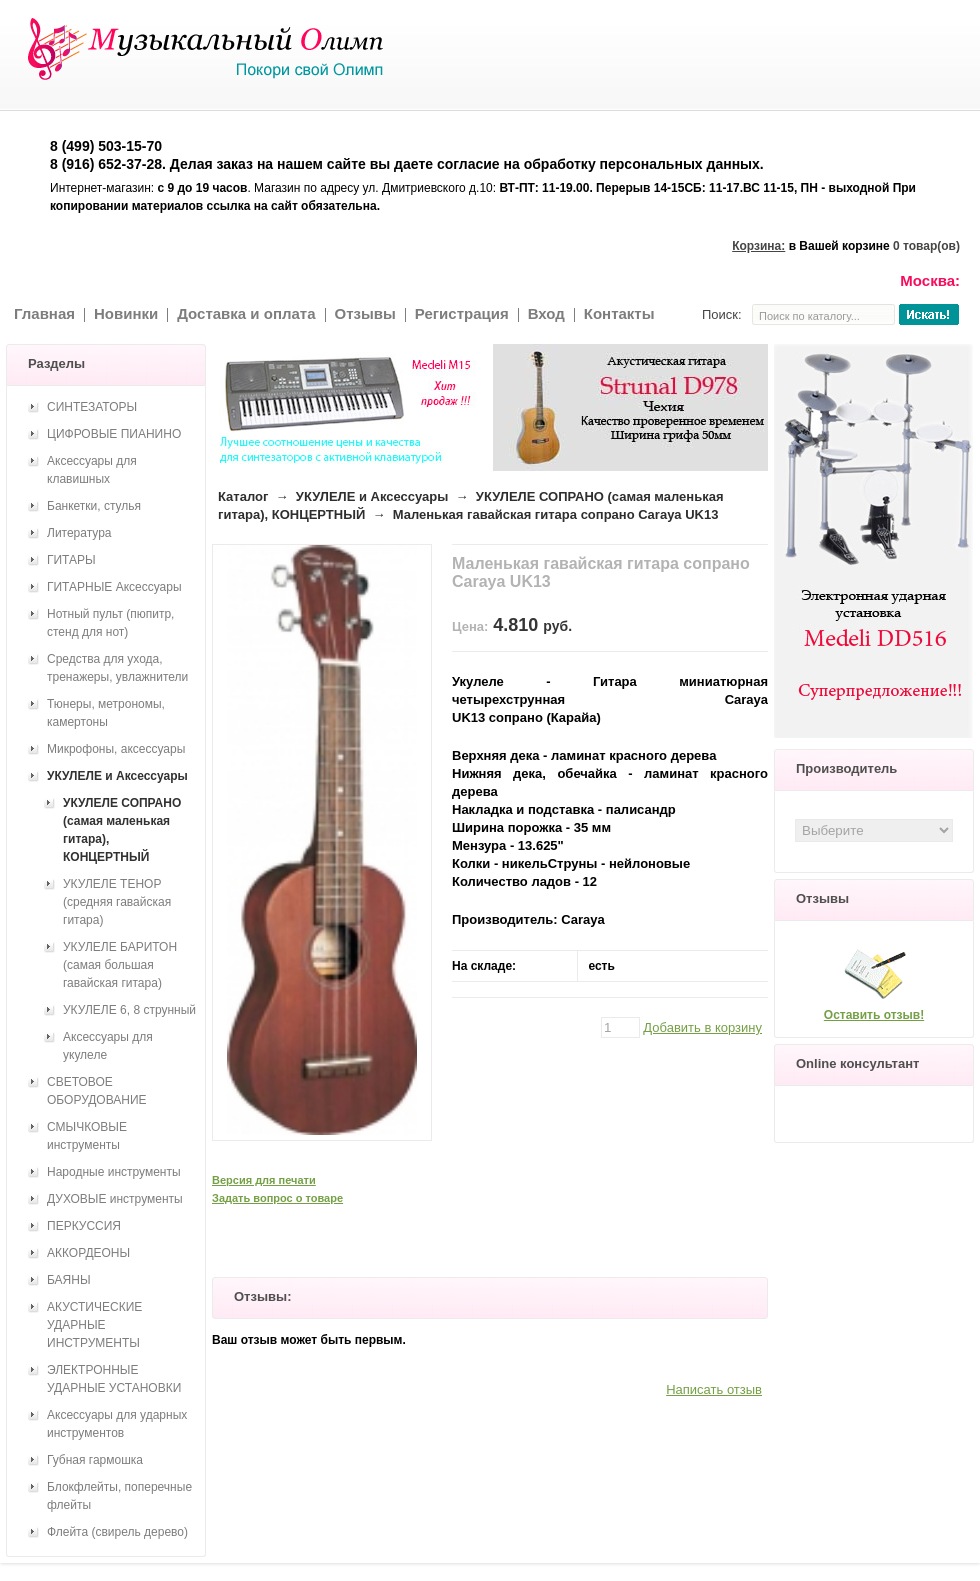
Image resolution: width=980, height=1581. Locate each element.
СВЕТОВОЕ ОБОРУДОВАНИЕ (97, 1091)
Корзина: (758, 246)
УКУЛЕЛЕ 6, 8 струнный (129, 1010)
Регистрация (462, 313)
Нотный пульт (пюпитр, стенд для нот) (110, 623)
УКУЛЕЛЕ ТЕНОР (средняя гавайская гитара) (117, 902)
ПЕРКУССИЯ (84, 1226)
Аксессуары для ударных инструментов (117, 1424)
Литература (79, 533)
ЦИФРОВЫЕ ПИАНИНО (114, 434)
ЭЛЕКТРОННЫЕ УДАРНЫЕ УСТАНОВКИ (114, 1379)
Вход (546, 313)
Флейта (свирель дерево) (117, 1532)
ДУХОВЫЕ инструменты (115, 1199)
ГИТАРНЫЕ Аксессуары (114, 587)
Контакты (619, 313)
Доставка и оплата (246, 313)
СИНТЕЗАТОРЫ (92, 407)
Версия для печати (264, 1180)
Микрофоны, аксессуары (116, 749)
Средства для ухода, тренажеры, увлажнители (117, 668)
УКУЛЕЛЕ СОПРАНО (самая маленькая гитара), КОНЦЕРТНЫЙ (122, 830)
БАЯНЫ (69, 1280)
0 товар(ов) (926, 246)
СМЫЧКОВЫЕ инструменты (87, 1136)
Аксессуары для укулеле (108, 1046)
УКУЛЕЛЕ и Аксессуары (372, 496)
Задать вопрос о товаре (277, 1198)
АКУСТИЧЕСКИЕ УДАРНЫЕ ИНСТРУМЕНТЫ (94, 1325)
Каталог (243, 496)
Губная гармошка (95, 1460)
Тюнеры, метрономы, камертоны (106, 713)
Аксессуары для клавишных (92, 470)
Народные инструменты (114, 1172)
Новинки (126, 313)
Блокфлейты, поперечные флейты (119, 1496)
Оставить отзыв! (874, 1015)
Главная (44, 313)
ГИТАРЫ (71, 560)
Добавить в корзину (702, 1027)
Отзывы (365, 313)
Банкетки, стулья (94, 506)
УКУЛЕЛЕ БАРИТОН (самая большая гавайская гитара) (120, 965)
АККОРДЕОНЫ (88, 1253)
